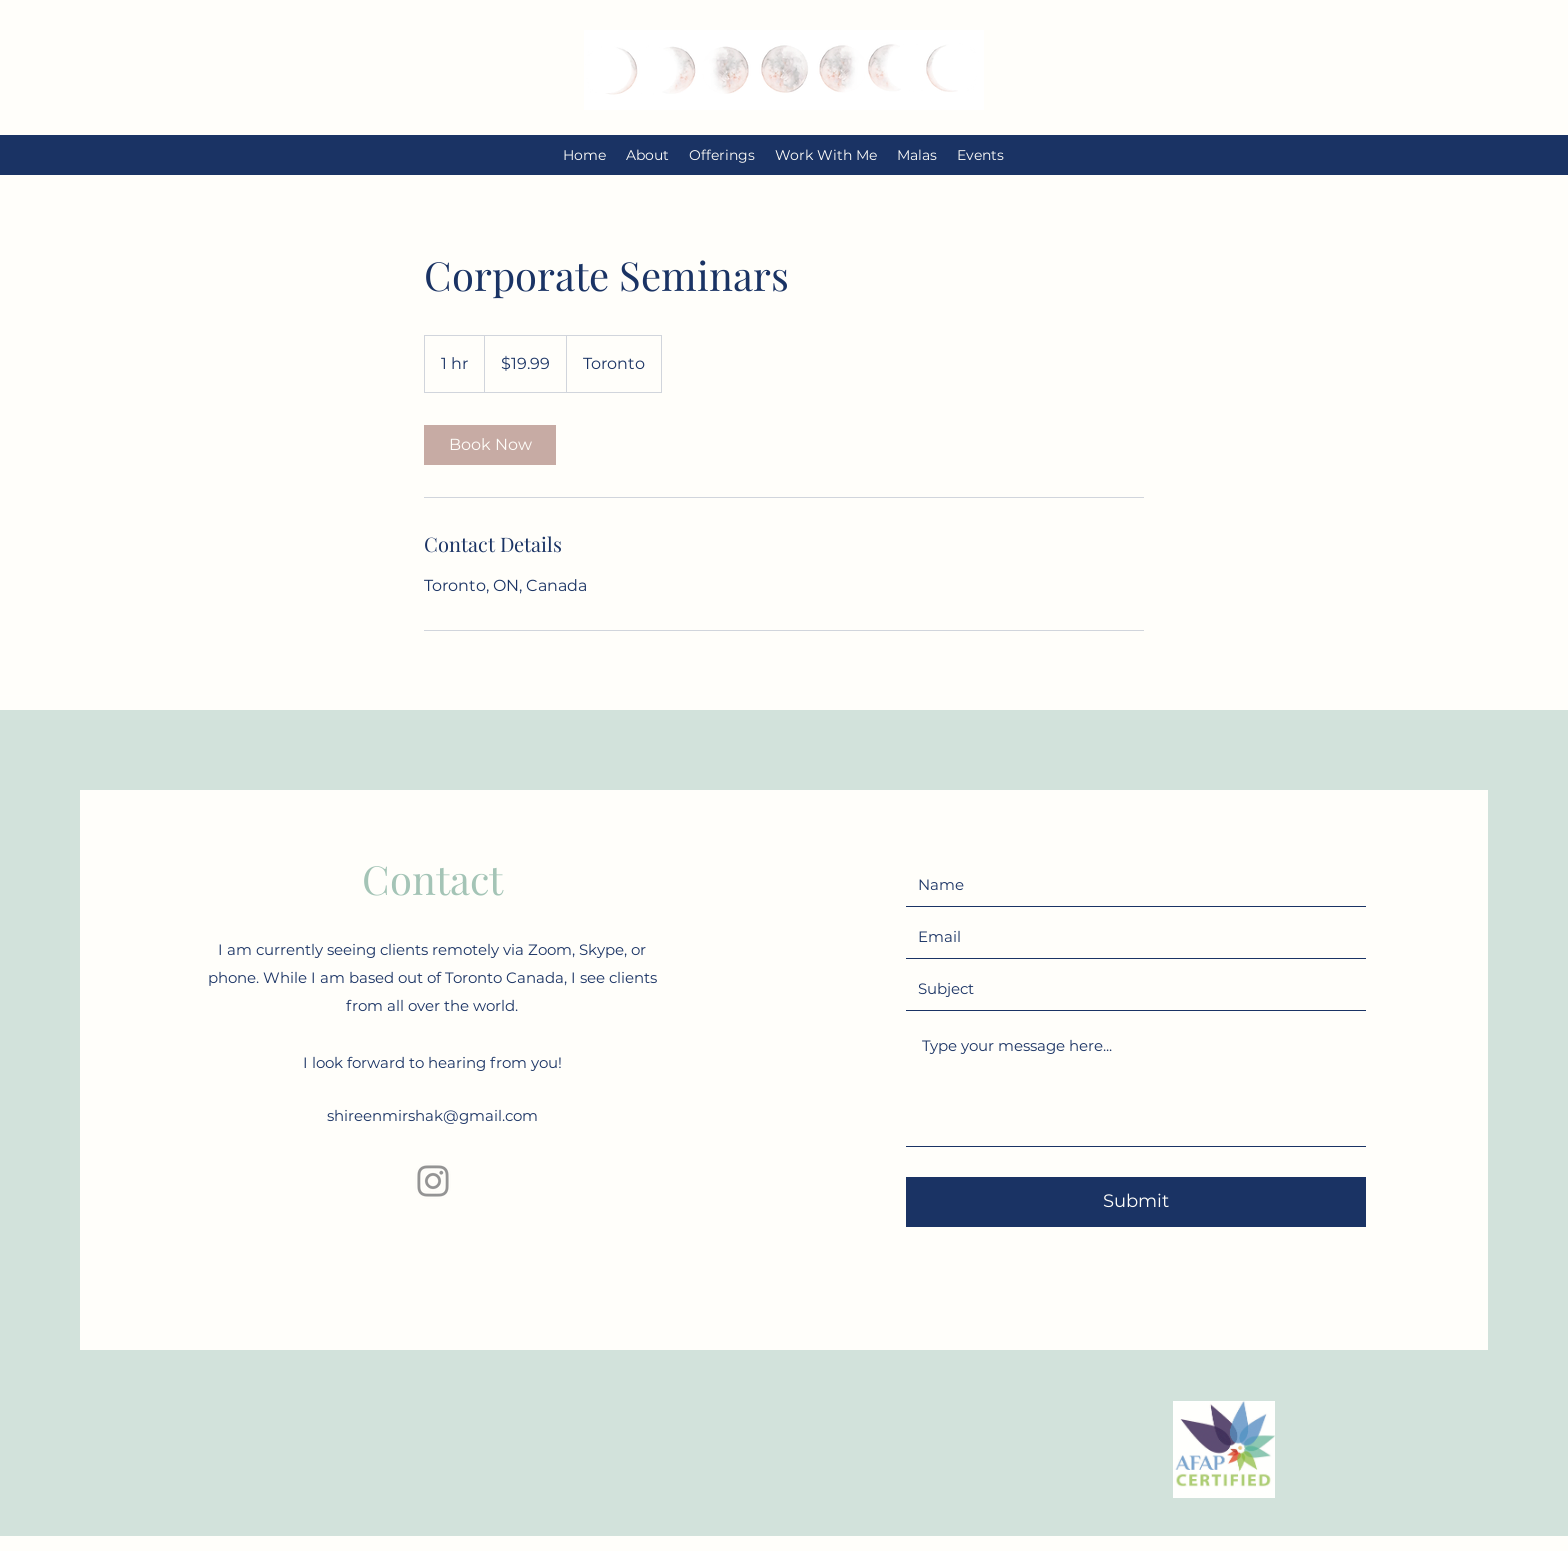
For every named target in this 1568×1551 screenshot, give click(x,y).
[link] (490, 445)
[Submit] (1136, 1202)
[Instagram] (433, 1181)
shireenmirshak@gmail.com (432, 1115)
